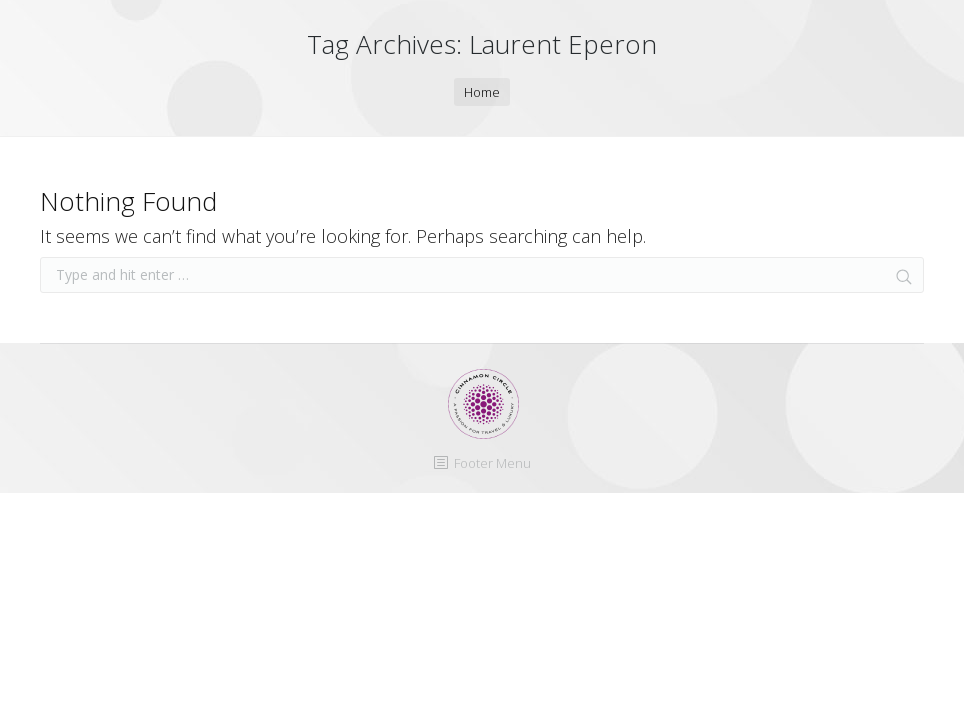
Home (482, 92)
